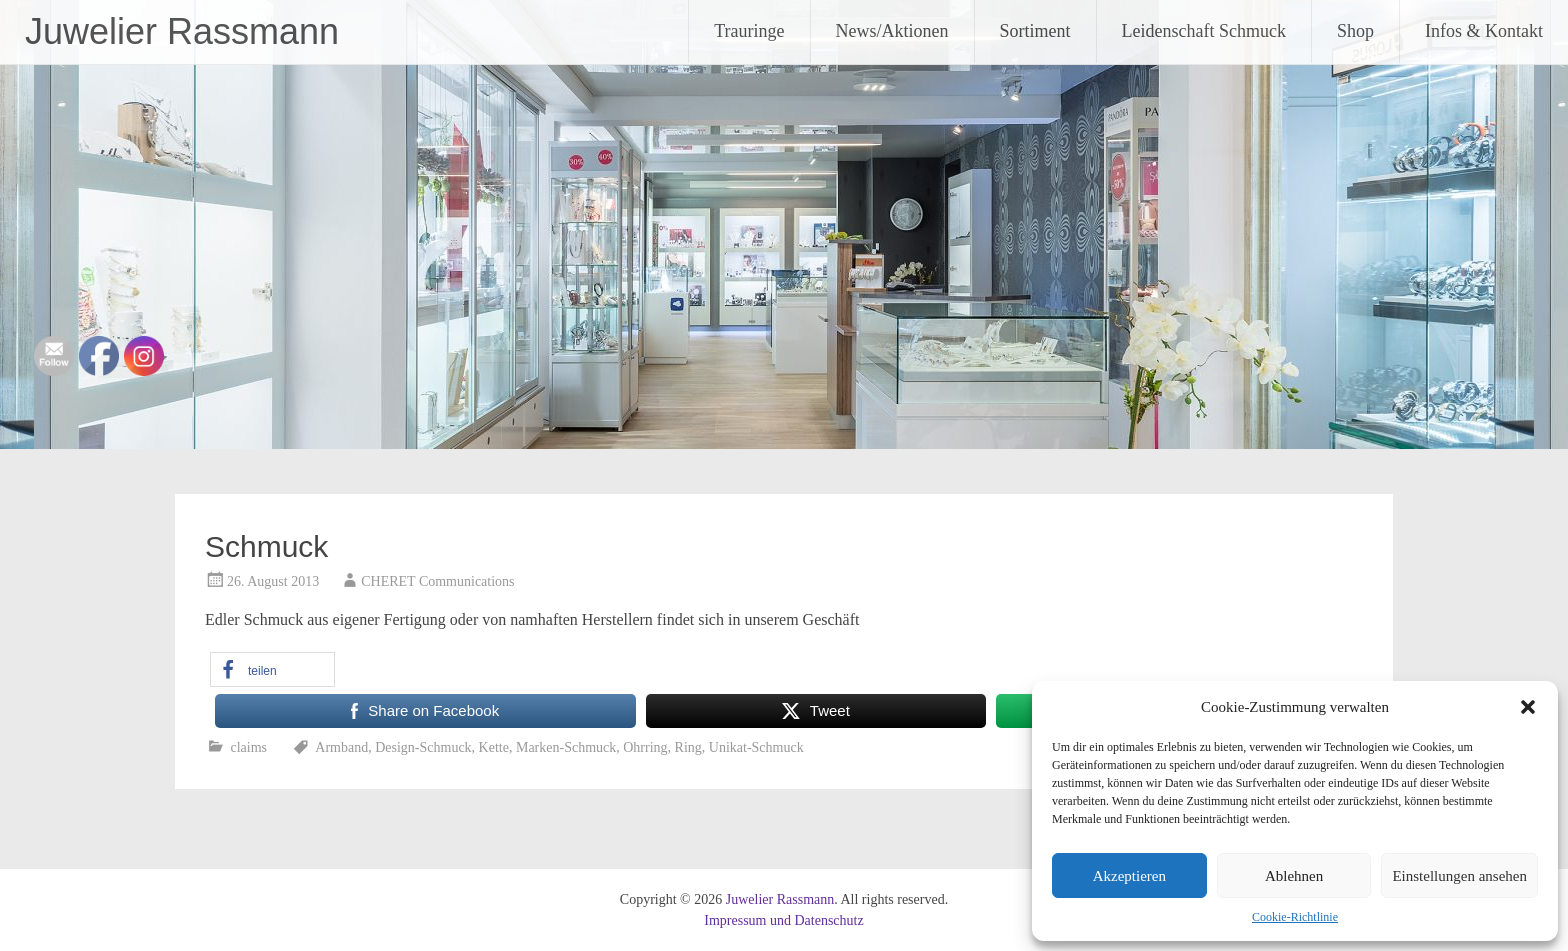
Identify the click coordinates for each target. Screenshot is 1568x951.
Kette (494, 747)
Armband (341, 747)
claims (249, 747)
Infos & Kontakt (1484, 31)
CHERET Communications (437, 581)
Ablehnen (1294, 876)
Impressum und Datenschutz (783, 920)
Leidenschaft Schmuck (1204, 31)
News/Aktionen (892, 31)
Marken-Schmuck (566, 747)
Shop (1355, 31)
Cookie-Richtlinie (1295, 917)
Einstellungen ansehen (1459, 876)
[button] (1528, 707)
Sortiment (1035, 31)
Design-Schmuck (423, 747)
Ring (688, 747)
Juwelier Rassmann (182, 31)
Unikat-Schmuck (756, 747)
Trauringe (749, 31)
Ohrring (645, 747)
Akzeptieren (1129, 876)
